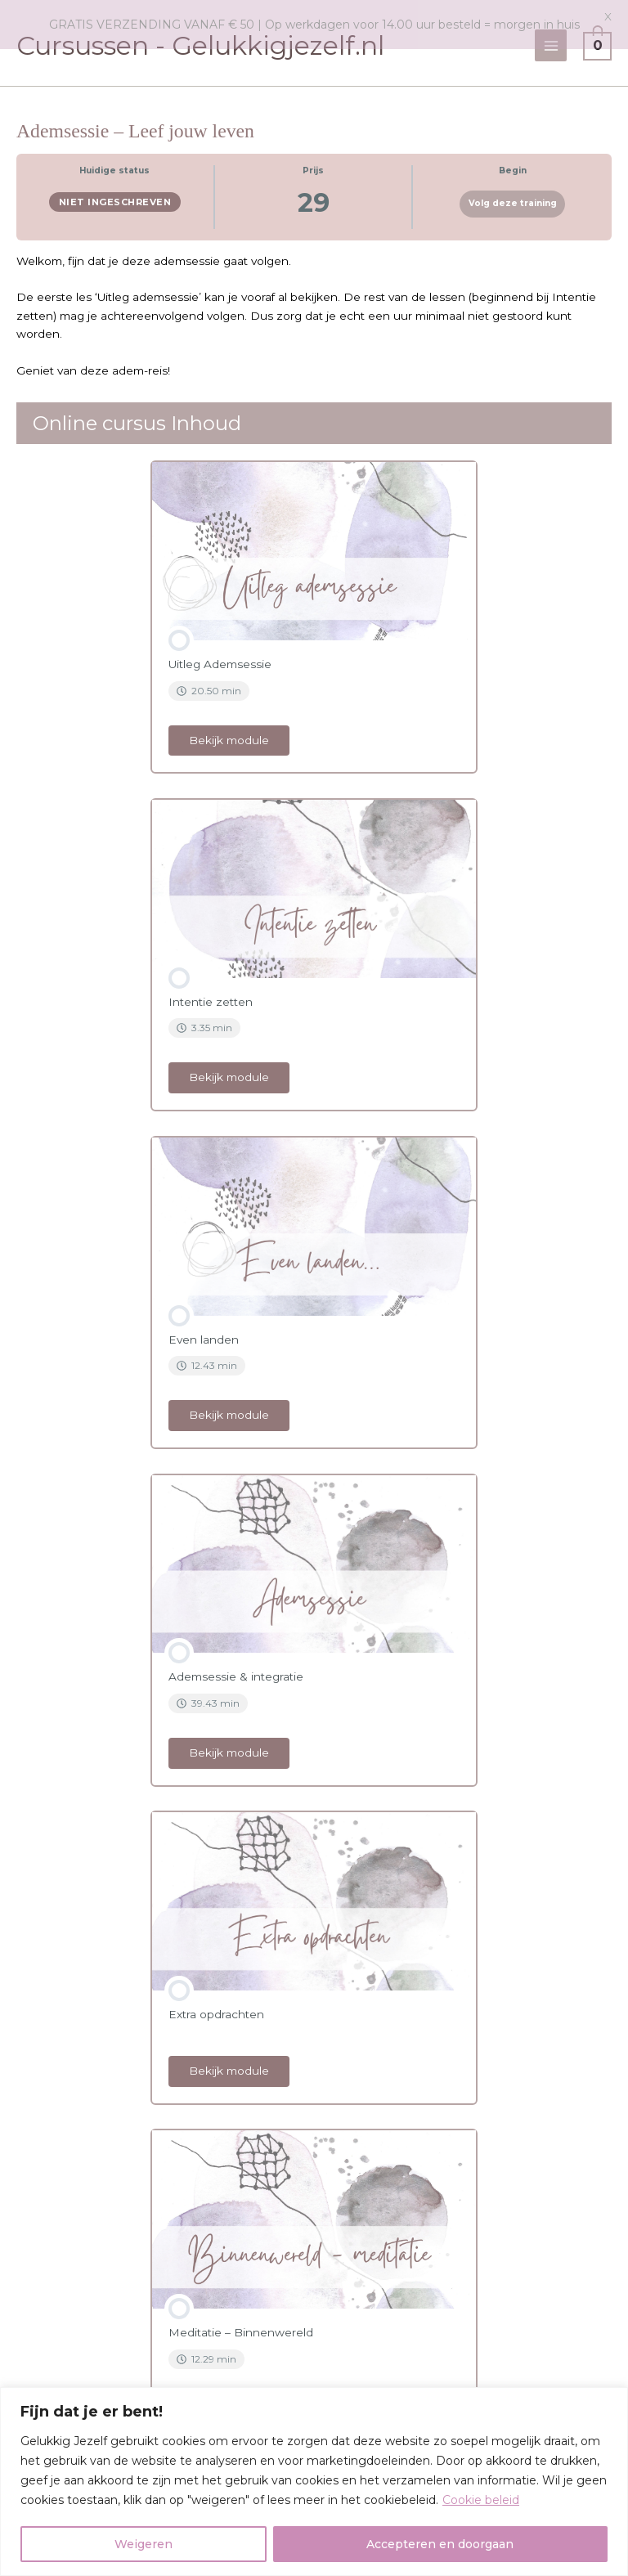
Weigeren (143, 2544)
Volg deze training (513, 198)
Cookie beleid (480, 2500)
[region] (314, 2481)
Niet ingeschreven (115, 197)
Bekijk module (229, 734)
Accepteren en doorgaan (440, 2544)
